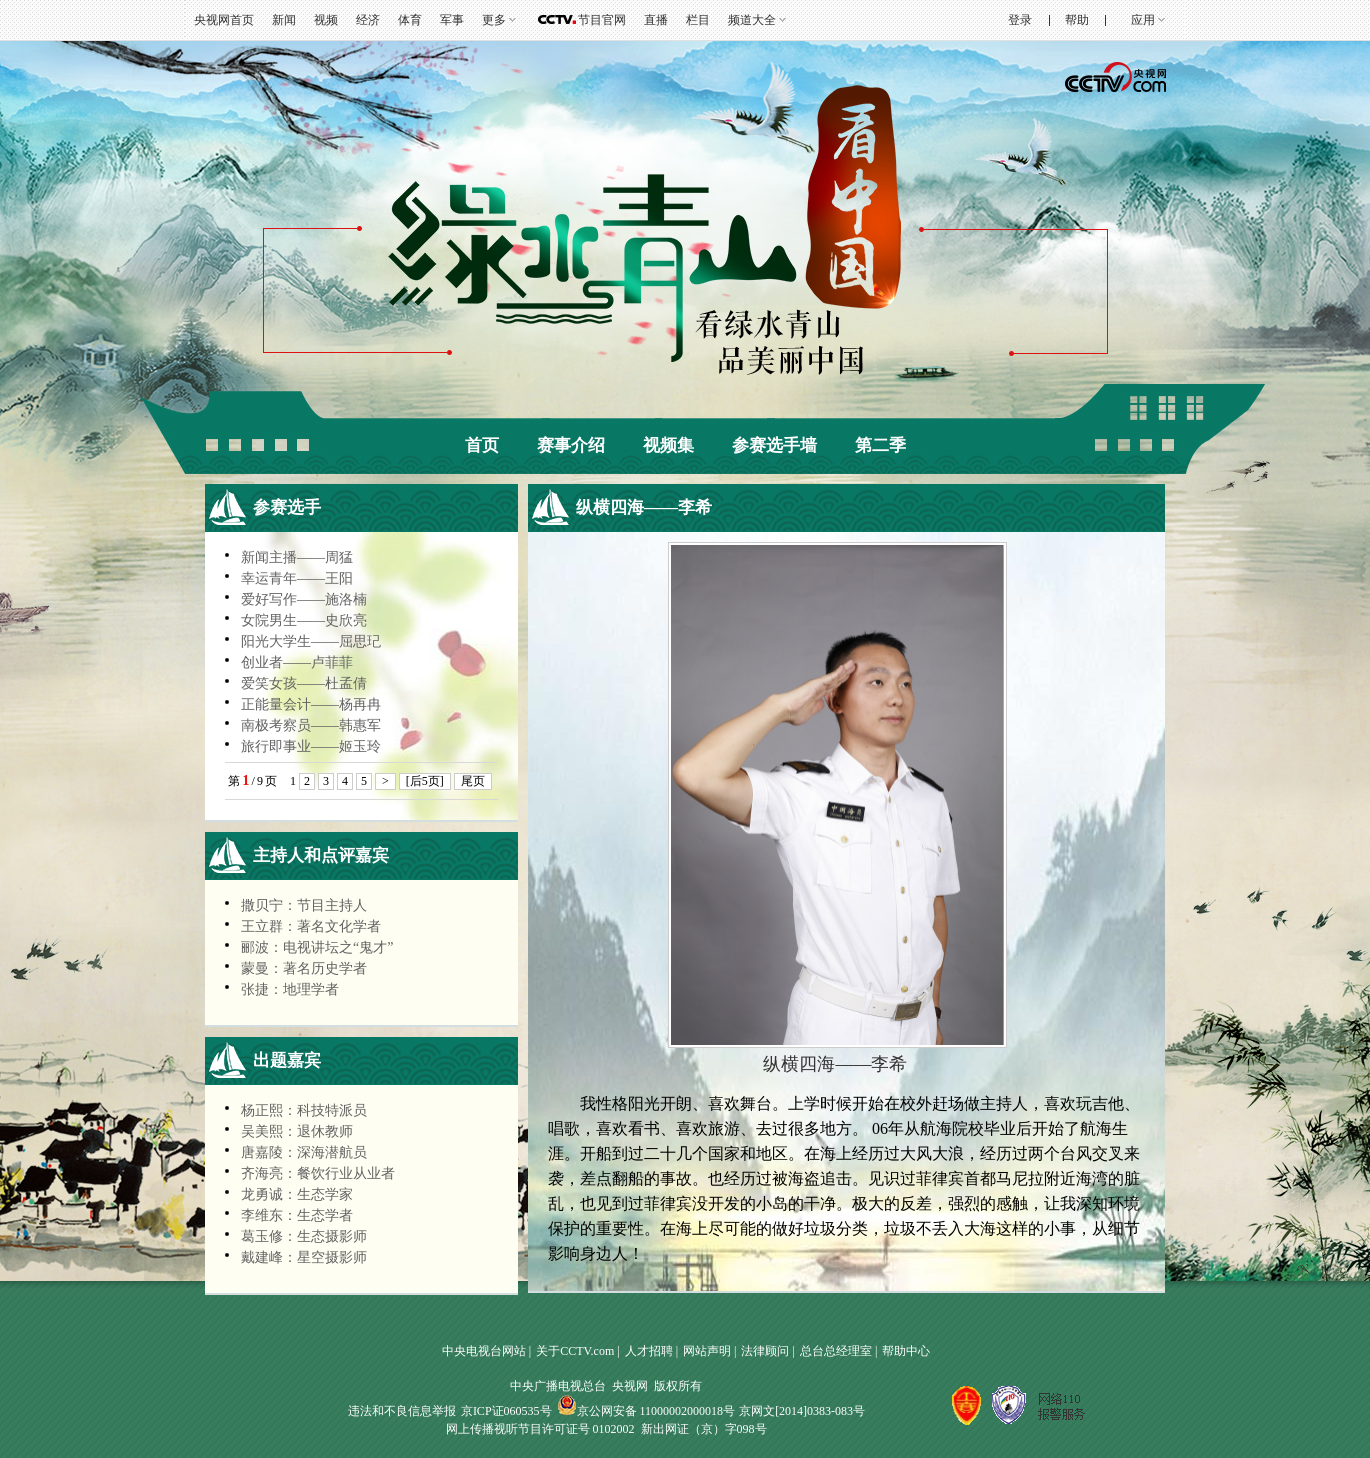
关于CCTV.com (575, 1351)
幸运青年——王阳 (297, 578)
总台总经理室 (836, 1351)
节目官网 (602, 20)
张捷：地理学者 (290, 989)
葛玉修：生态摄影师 (304, 1236)
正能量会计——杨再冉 (311, 704)
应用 (1143, 20)
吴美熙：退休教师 (297, 1131)
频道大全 (752, 20)
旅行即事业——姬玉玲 (311, 746)
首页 (482, 445)
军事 (452, 20)
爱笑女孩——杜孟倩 (304, 683)
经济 (368, 20)
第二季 (880, 445)
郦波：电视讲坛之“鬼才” (317, 947)
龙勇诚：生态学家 (297, 1194)
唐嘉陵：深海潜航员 (304, 1152)
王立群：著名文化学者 (311, 926)
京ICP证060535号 (506, 1411)
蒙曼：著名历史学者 (304, 968)
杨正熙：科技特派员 (304, 1110)
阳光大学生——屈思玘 (311, 641)
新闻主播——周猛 (297, 557)
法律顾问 (765, 1351)
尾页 (473, 781)
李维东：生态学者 (297, 1215)
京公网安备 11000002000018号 (646, 1411)
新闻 (284, 20)
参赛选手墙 (774, 445)
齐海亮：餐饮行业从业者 (318, 1173)
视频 (326, 20)
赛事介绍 (571, 445)
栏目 (698, 20)
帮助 (1077, 20)
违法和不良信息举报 (402, 1411)
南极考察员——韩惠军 (311, 725)
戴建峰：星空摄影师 (304, 1257)
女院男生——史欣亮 (304, 620)
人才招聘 (649, 1351)
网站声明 (707, 1351)
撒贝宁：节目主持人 (304, 905)
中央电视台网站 (484, 1351)
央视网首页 (224, 20)
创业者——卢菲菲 (297, 662)
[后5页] (425, 781)
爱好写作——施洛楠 (304, 599)
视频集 (668, 445)
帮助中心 (906, 1351)
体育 (410, 20)
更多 (494, 20)
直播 (656, 20)
